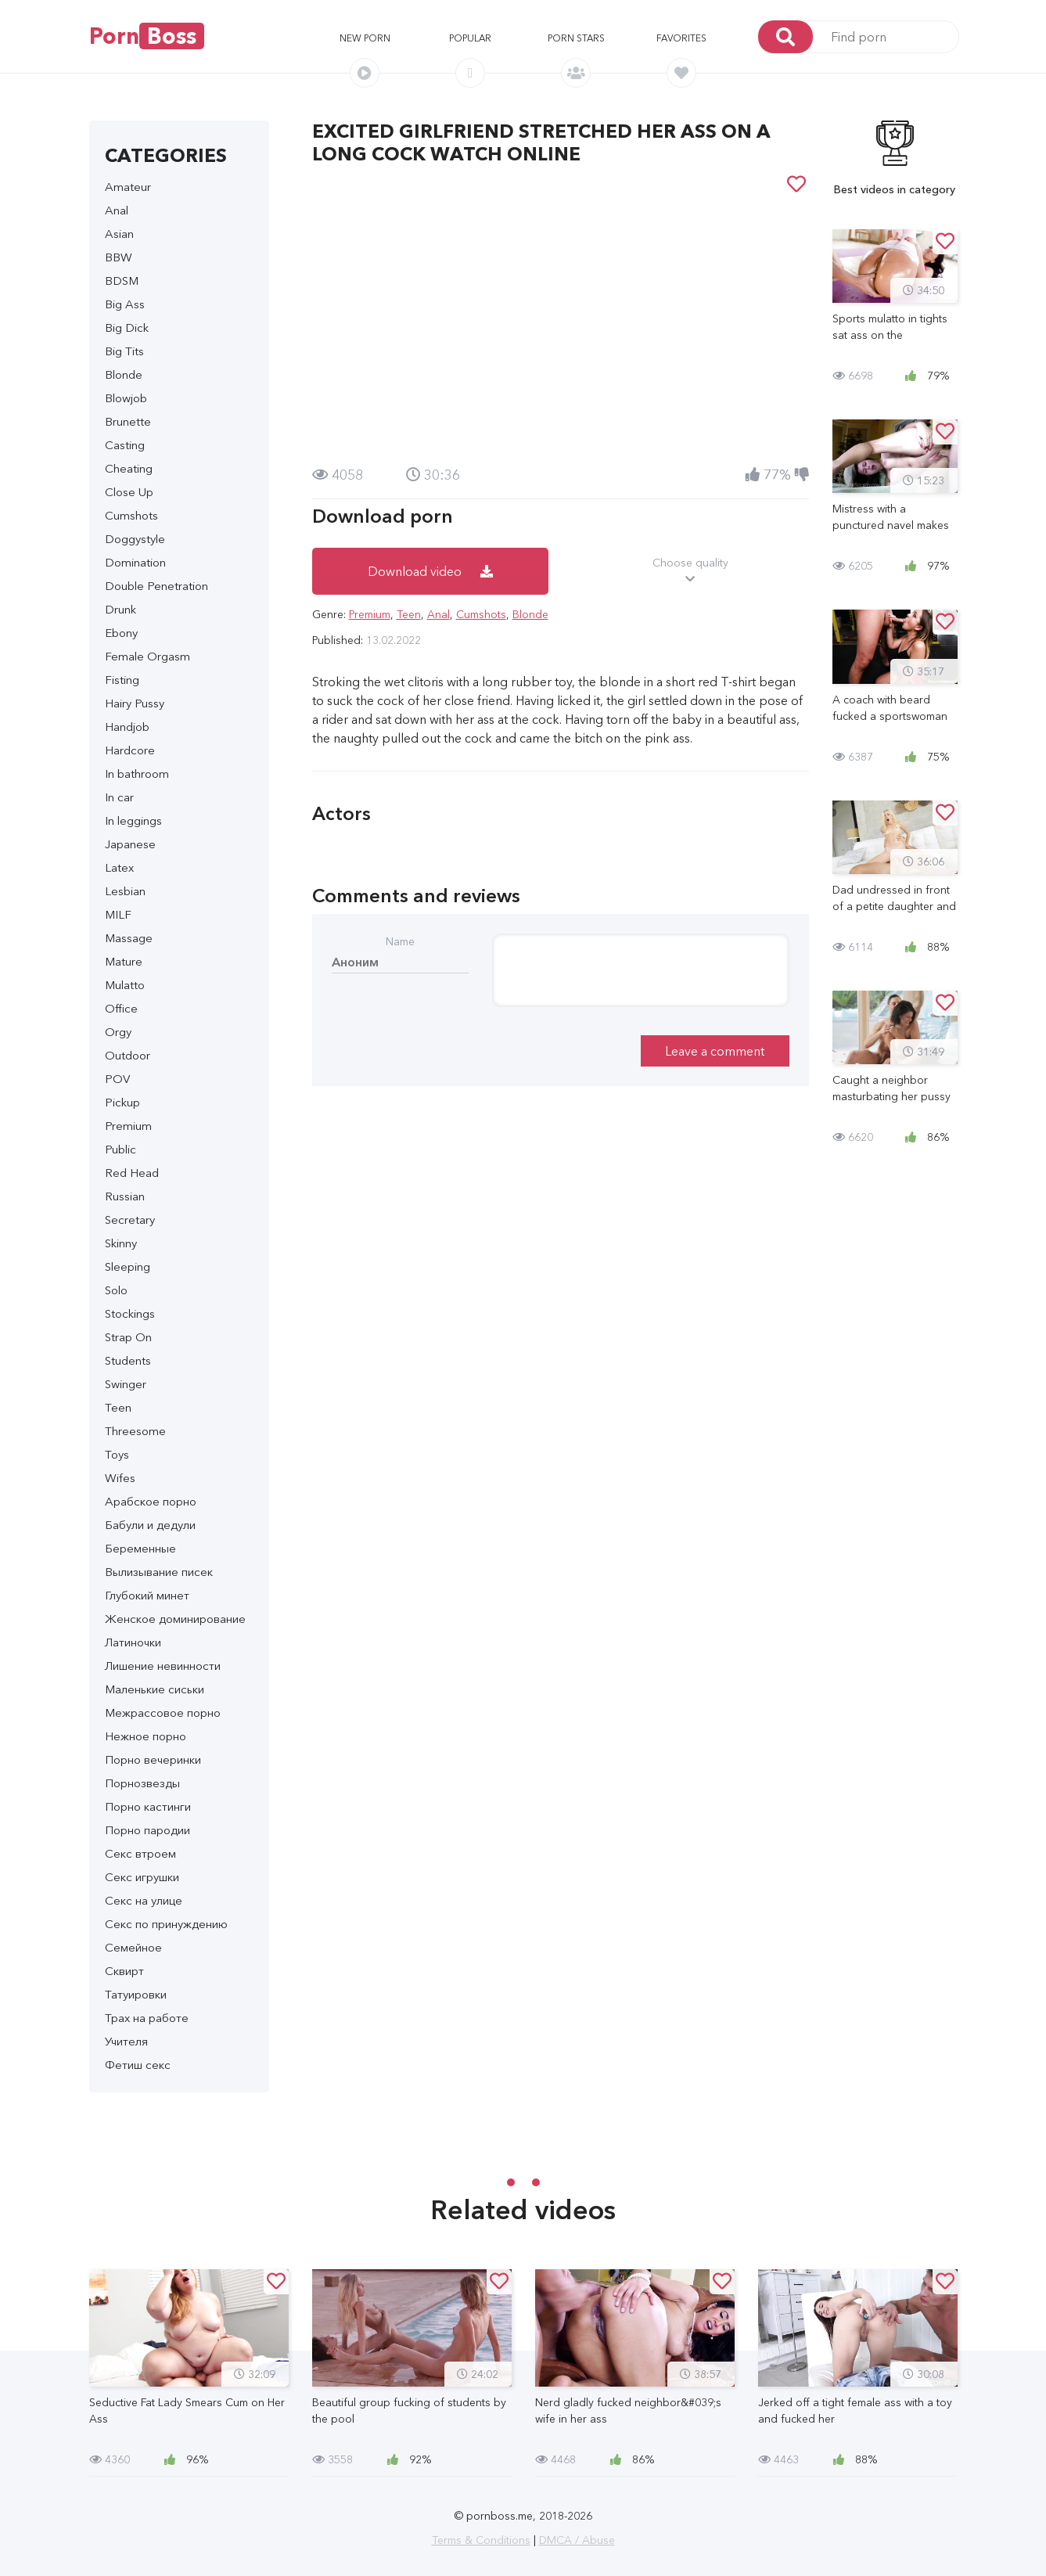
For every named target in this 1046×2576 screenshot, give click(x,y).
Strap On (128, 1336)
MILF (118, 914)
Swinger (125, 1383)
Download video (430, 571)
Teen (118, 1407)
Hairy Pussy (134, 703)
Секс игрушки (142, 1876)
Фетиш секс (138, 2064)
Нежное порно (145, 1736)
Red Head (132, 1172)
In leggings (133, 820)
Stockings (130, 1313)
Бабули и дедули (150, 1524)
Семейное (133, 1947)
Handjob (127, 726)
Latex (119, 867)
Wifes (120, 1477)
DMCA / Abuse (577, 2540)
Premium (128, 1125)
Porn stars (576, 38)
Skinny (121, 1243)
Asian (119, 233)
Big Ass (125, 304)
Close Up (129, 491)
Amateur (128, 186)
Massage (129, 937)
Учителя (126, 2041)
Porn (146, 36)
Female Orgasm (147, 656)
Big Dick (127, 327)
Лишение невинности (163, 1665)
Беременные (140, 1548)
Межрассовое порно (163, 1712)
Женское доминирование (175, 1618)
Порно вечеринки (153, 1759)
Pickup (122, 1102)
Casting (125, 444)
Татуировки (136, 1994)
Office (121, 1008)
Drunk (120, 609)
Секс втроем (140, 1853)
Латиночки (133, 1642)
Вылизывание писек (159, 1571)
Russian (125, 1196)
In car (119, 797)
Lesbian (125, 890)
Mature (123, 961)
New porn (365, 38)
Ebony (121, 632)
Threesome (135, 1430)
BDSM (121, 280)
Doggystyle (135, 538)
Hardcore (130, 750)
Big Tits (124, 351)
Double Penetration (156, 585)
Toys (117, 1454)
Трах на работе (147, 2017)
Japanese (130, 843)
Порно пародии (147, 1829)
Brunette (128, 421)
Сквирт (124, 1970)
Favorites (681, 38)
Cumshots (131, 515)
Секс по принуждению (166, 1923)
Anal (116, 210)
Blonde (123, 374)
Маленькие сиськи (154, 1689)
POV (117, 1078)
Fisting (122, 679)
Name (400, 941)
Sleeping (127, 1266)
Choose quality (690, 571)
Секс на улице (143, 1900)
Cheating (129, 468)
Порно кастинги (148, 1806)
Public (120, 1149)
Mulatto (125, 984)
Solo (116, 1290)
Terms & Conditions (481, 2540)
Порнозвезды (142, 1782)
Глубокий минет (147, 1595)
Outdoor (127, 1055)
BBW (118, 257)
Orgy (118, 1031)
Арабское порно (150, 1501)
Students (128, 1360)
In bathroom (137, 773)
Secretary (130, 1219)
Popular (470, 38)
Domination (135, 562)
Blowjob (126, 397)
